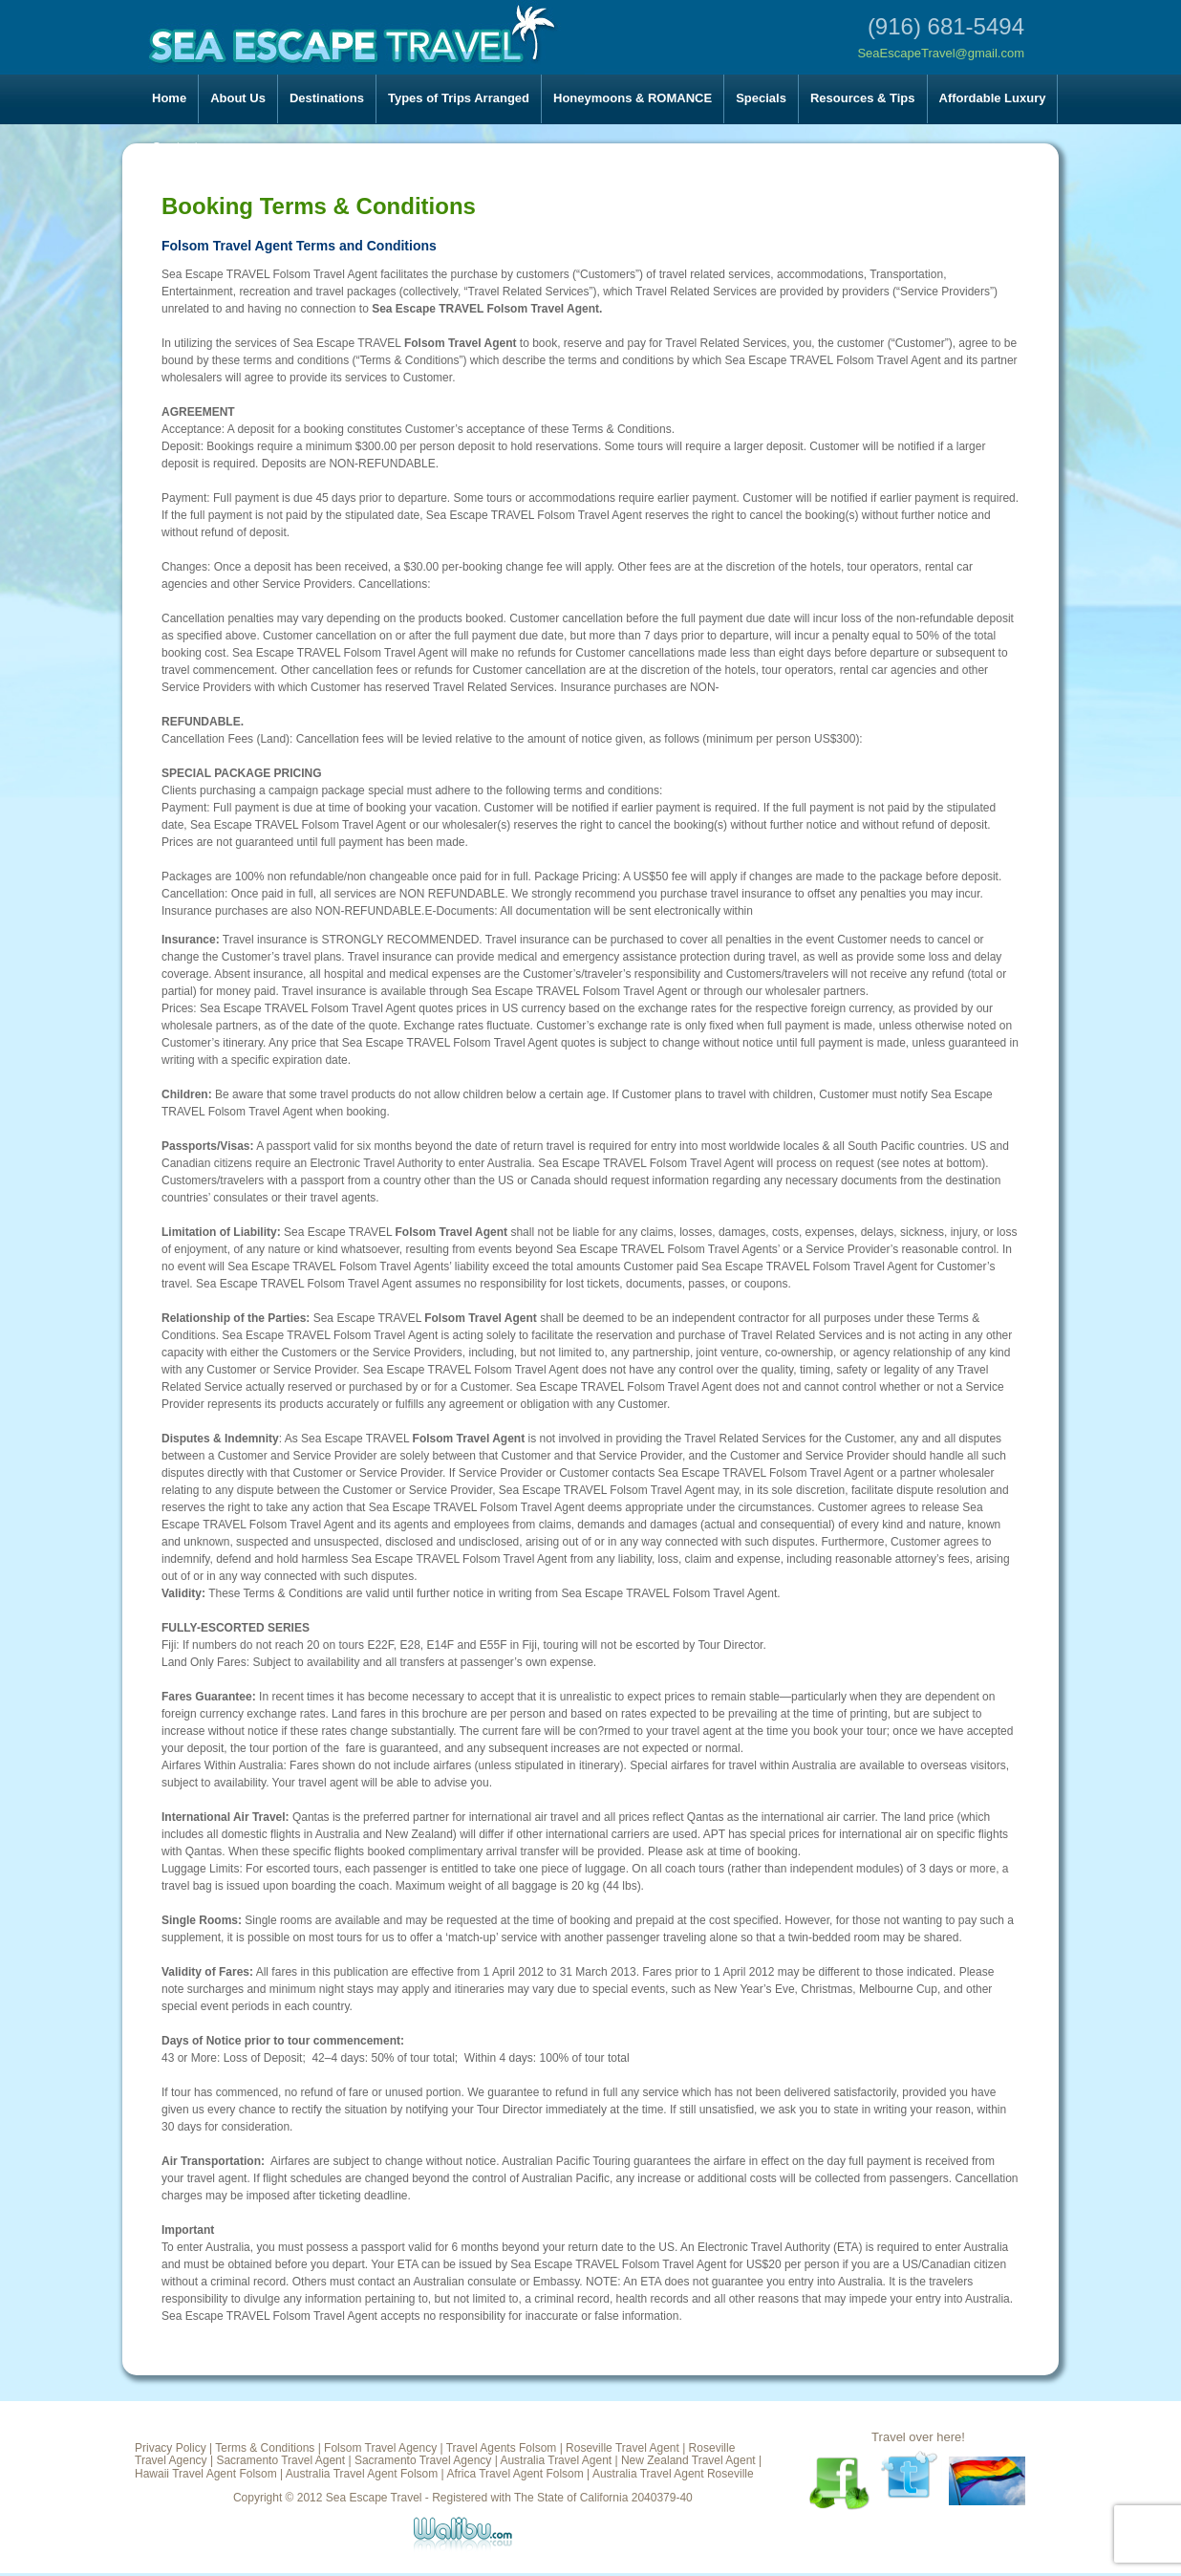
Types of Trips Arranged (458, 98)
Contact (175, 147)
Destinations (327, 98)
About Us (238, 98)
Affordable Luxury (992, 98)
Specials (761, 98)
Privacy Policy (170, 2448)
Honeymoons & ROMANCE (632, 98)
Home (169, 98)
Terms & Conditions (264, 2448)
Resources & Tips (862, 98)
